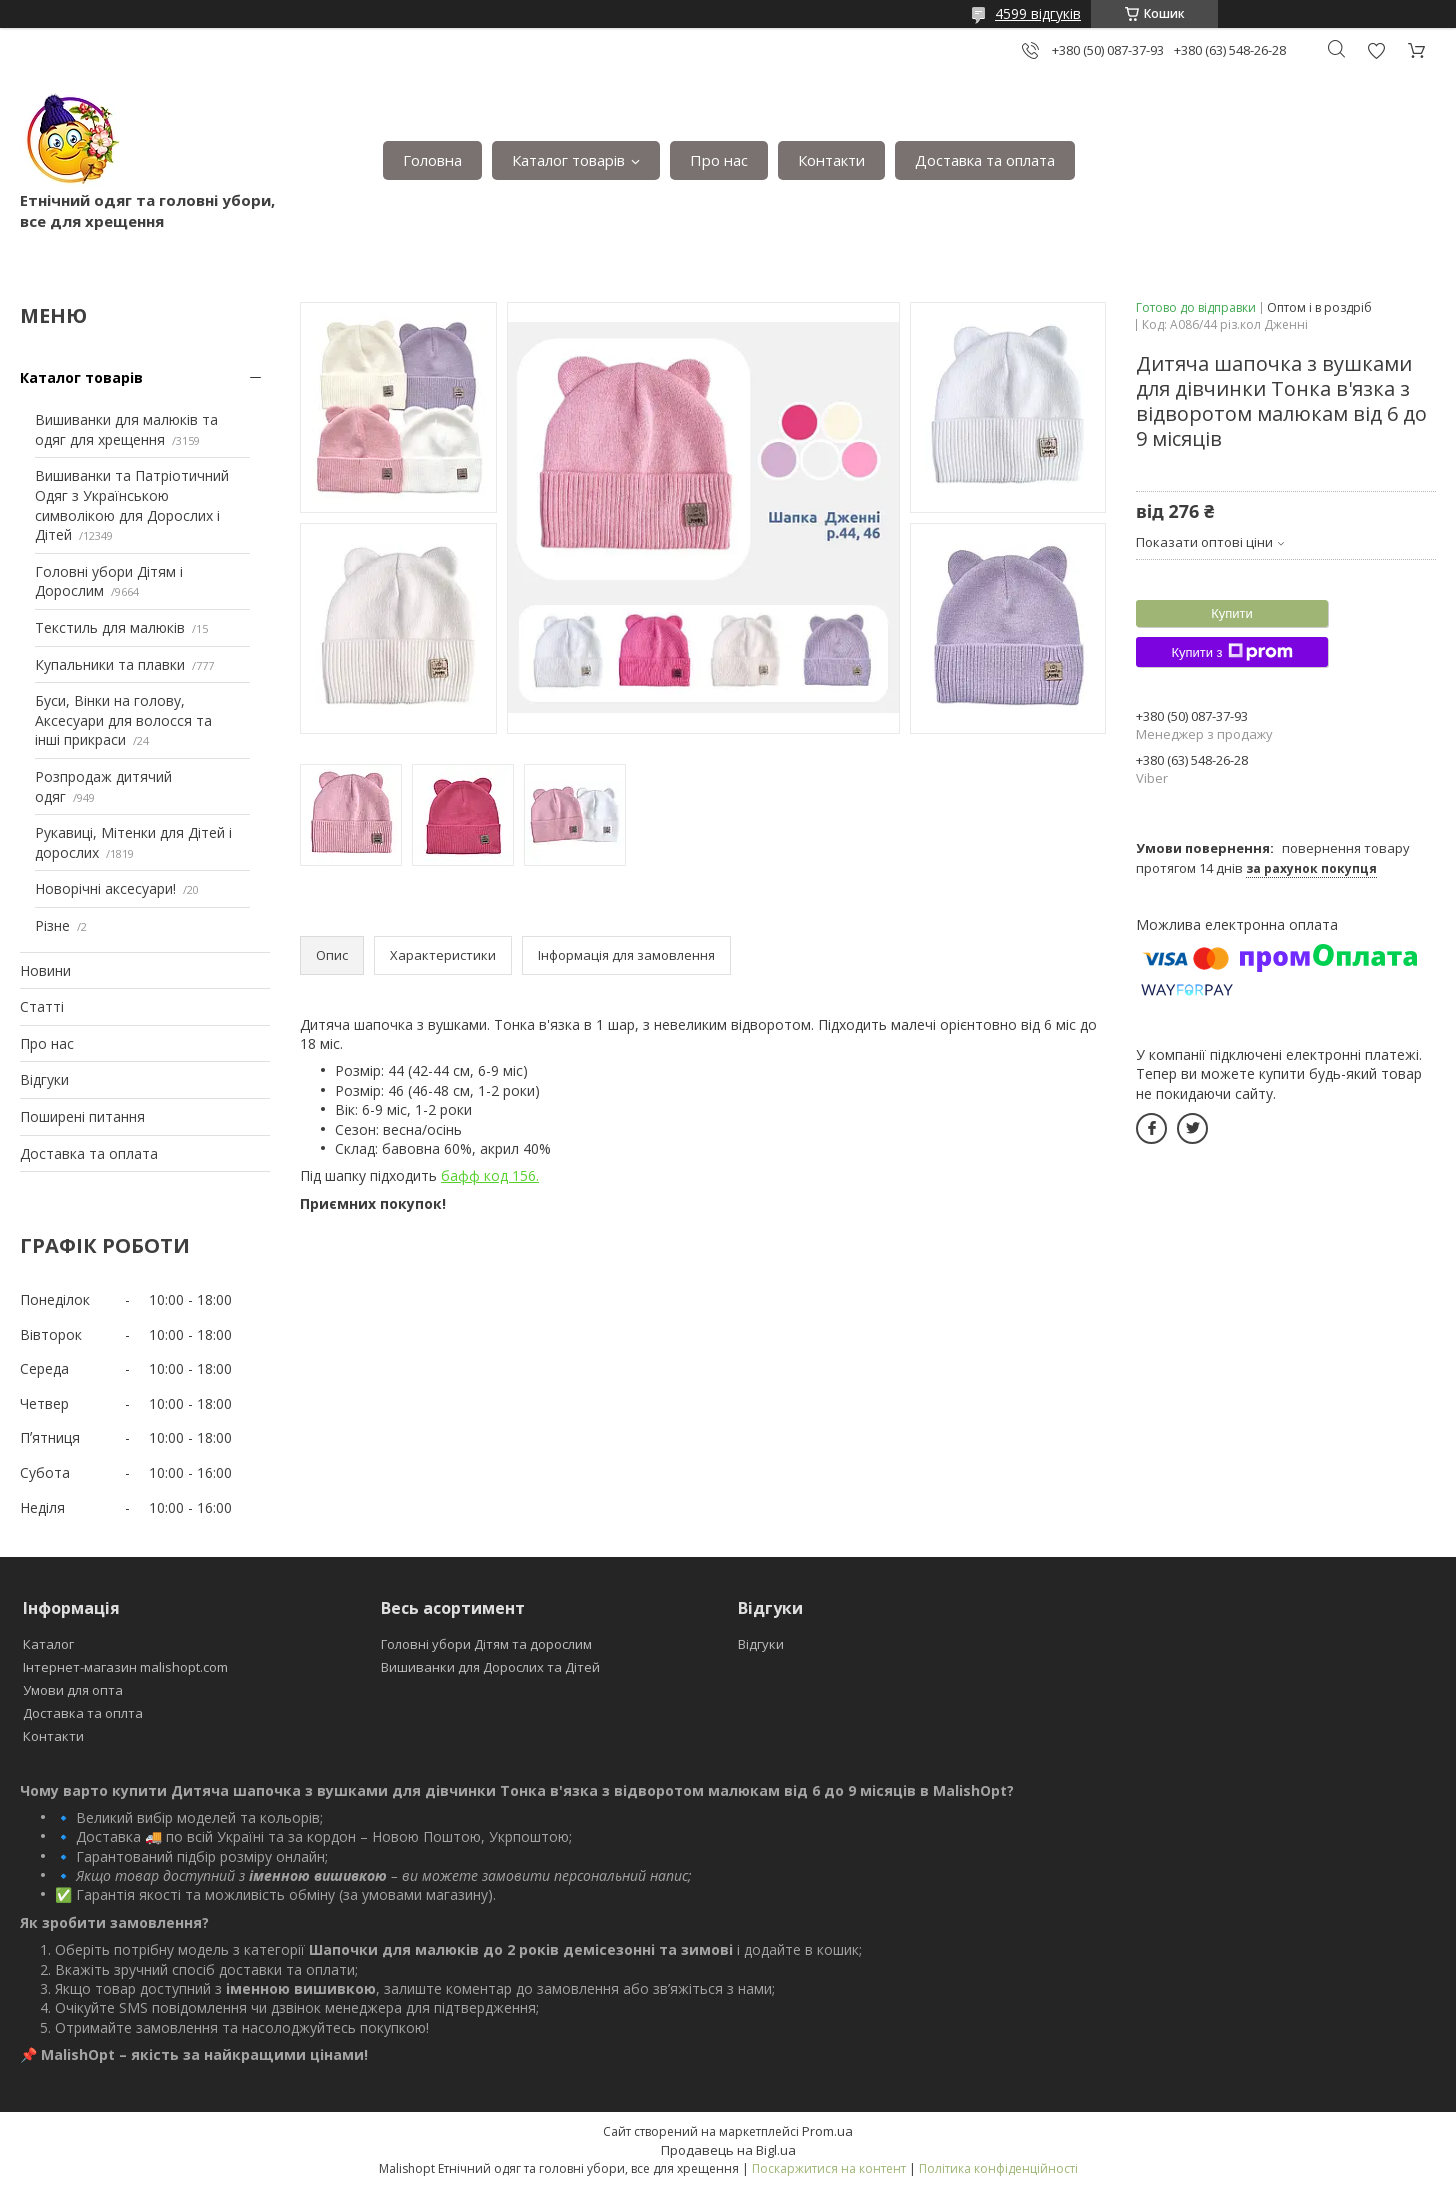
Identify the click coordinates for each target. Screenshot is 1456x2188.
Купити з (1231, 652)
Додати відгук (1376, 50)
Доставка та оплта (83, 1713)
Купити (1232, 613)
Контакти (831, 160)
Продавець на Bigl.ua (728, 2150)
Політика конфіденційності (998, 2168)
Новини (45, 970)
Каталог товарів (568, 160)
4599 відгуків (1038, 13)
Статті (42, 1006)
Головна (432, 160)
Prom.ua (827, 2131)
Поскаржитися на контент (829, 2168)
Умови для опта (73, 1690)
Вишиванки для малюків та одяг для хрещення (126, 429)
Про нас (719, 160)
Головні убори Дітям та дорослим (486, 1644)
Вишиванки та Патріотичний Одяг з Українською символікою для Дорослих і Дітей (132, 505)
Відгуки (44, 1079)
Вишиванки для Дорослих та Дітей (490, 1667)
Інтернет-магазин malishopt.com (125, 1667)
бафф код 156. (490, 1175)
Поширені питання (82, 1116)
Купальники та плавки (110, 664)
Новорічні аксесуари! (105, 888)
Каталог (48, 1644)
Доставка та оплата (985, 160)
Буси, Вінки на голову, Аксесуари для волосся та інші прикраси (123, 720)
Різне (52, 925)
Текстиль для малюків (110, 627)
